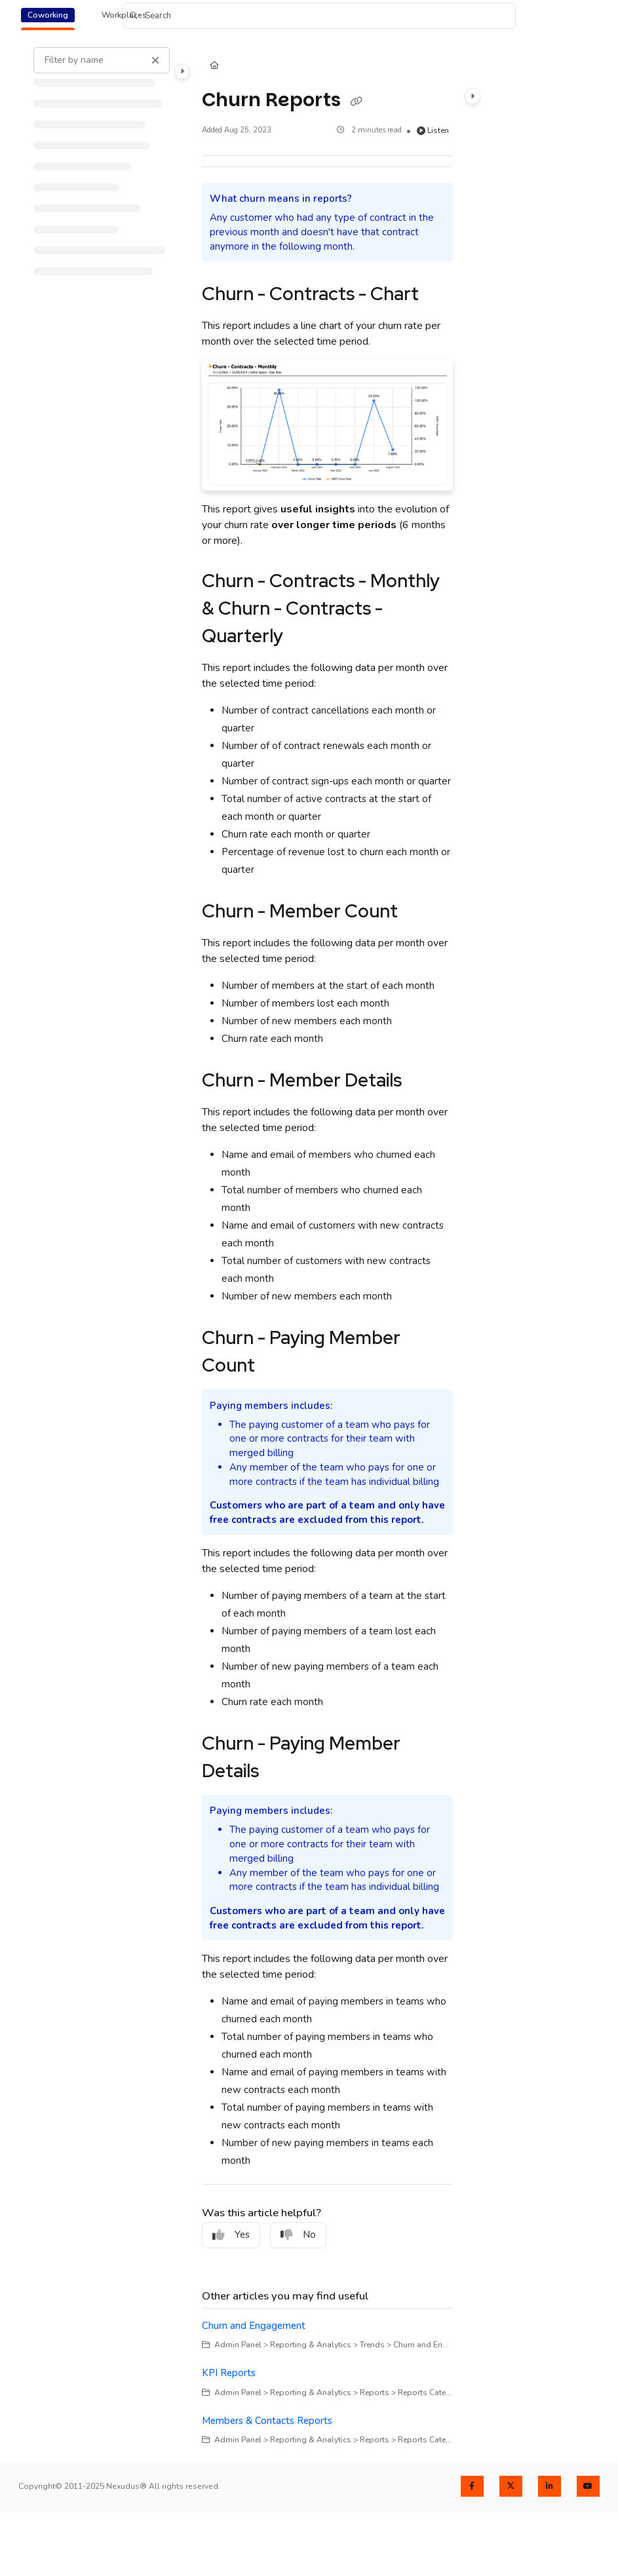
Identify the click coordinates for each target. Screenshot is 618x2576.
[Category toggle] (182, 71)
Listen (433, 130)
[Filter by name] (101, 60)
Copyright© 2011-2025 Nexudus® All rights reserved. (119, 2486)
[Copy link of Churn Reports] (355, 100)
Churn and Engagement (253, 2325)
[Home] (214, 66)
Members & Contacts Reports (267, 2420)
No (298, 2234)
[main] (327, 1246)
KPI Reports (229, 2372)
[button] (319, 16)
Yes (231, 2234)
